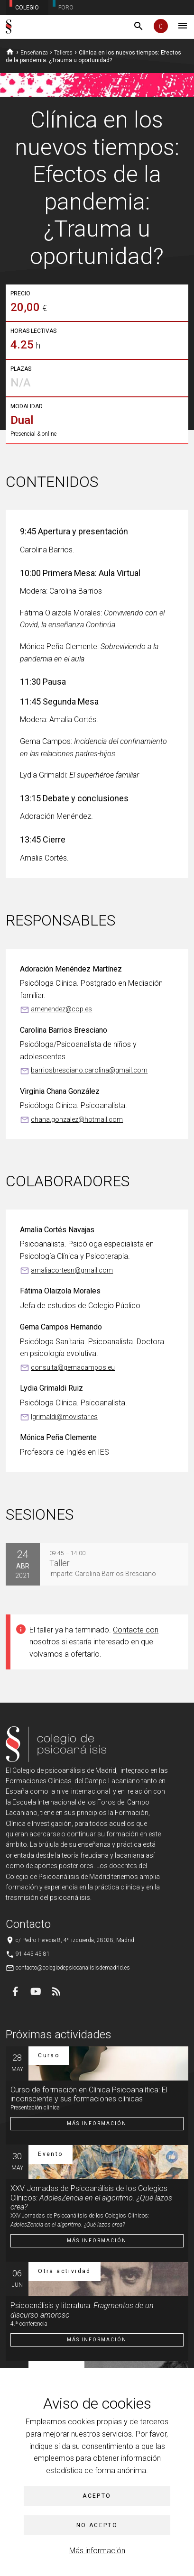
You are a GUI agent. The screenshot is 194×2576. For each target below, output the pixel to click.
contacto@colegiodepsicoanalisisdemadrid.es (73, 1967)
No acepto (97, 2525)
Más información (97, 2550)
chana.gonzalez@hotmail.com (77, 1119)
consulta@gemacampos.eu (73, 1367)
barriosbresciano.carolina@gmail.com (89, 1070)
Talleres (63, 52)
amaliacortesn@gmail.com (72, 1270)
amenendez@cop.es (61, 1009)
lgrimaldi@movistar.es (64, 1417)
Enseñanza (34, 52)
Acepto (97, 2496)
